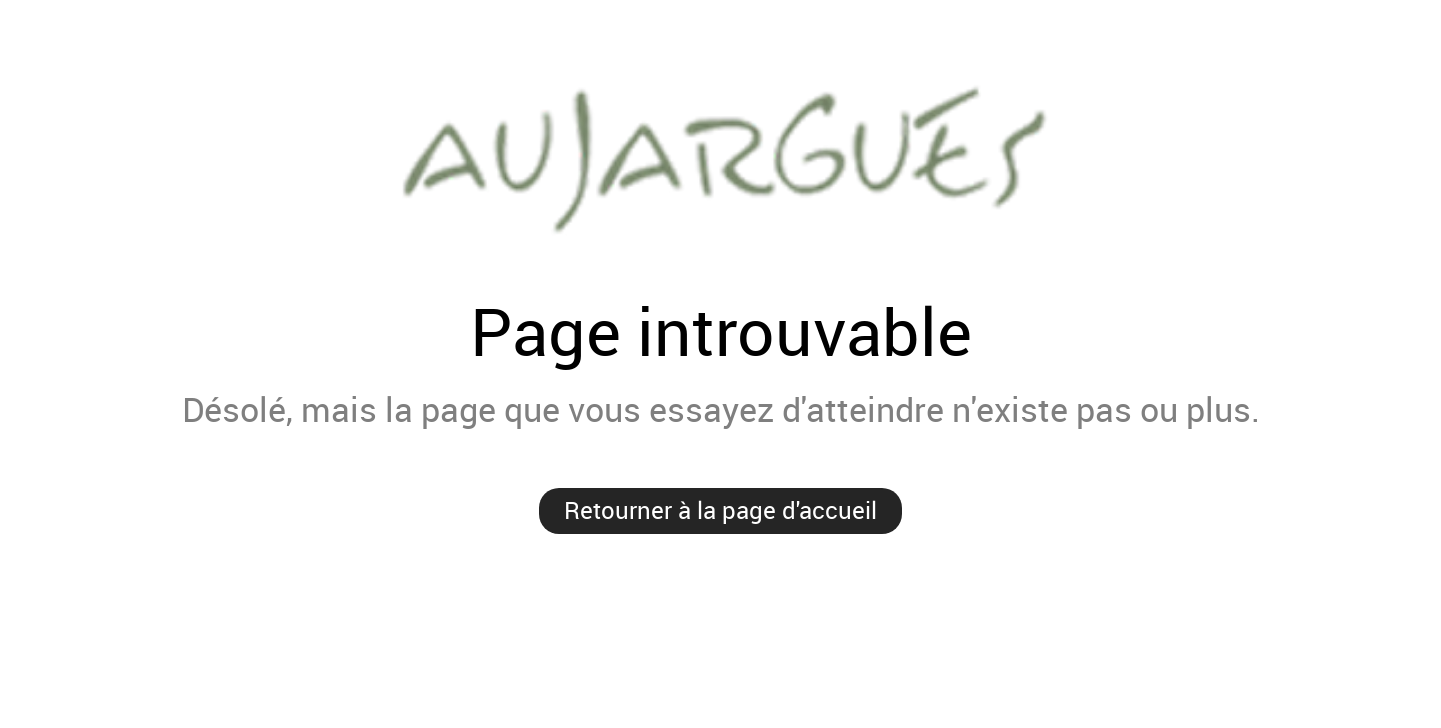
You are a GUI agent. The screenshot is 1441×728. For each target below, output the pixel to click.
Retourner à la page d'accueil (720, 510)
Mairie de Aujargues (720, 156)
